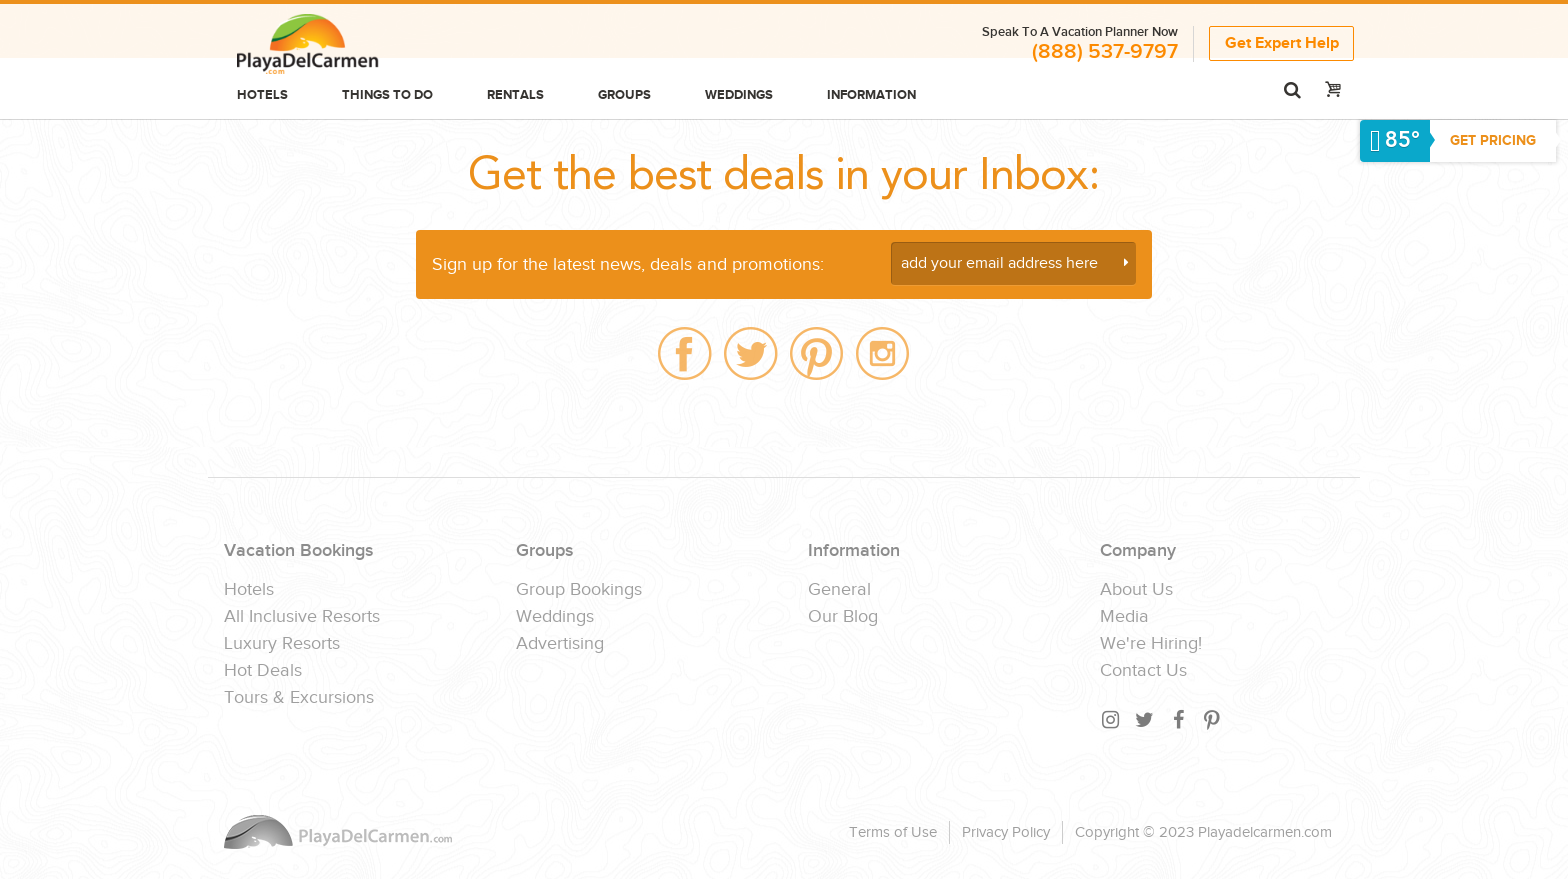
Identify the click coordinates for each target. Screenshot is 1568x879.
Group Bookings (579, 590)
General (839, 590)
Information (871, 95)
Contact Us (1143, 671)
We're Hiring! (1151, 644)
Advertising (560, 644)
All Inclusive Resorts (302, 617)
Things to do (387, 95)
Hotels (262, 95)
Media (1124, 617)
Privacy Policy (1006, 832)
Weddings (739, 95)
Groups (624, 95)
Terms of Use (893, 832)
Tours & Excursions (299, 698)
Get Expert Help (1282, 43)
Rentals (515, 95)
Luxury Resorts (282, 644)
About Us (1136, 590)
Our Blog (843, 617)
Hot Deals (263, 671)
